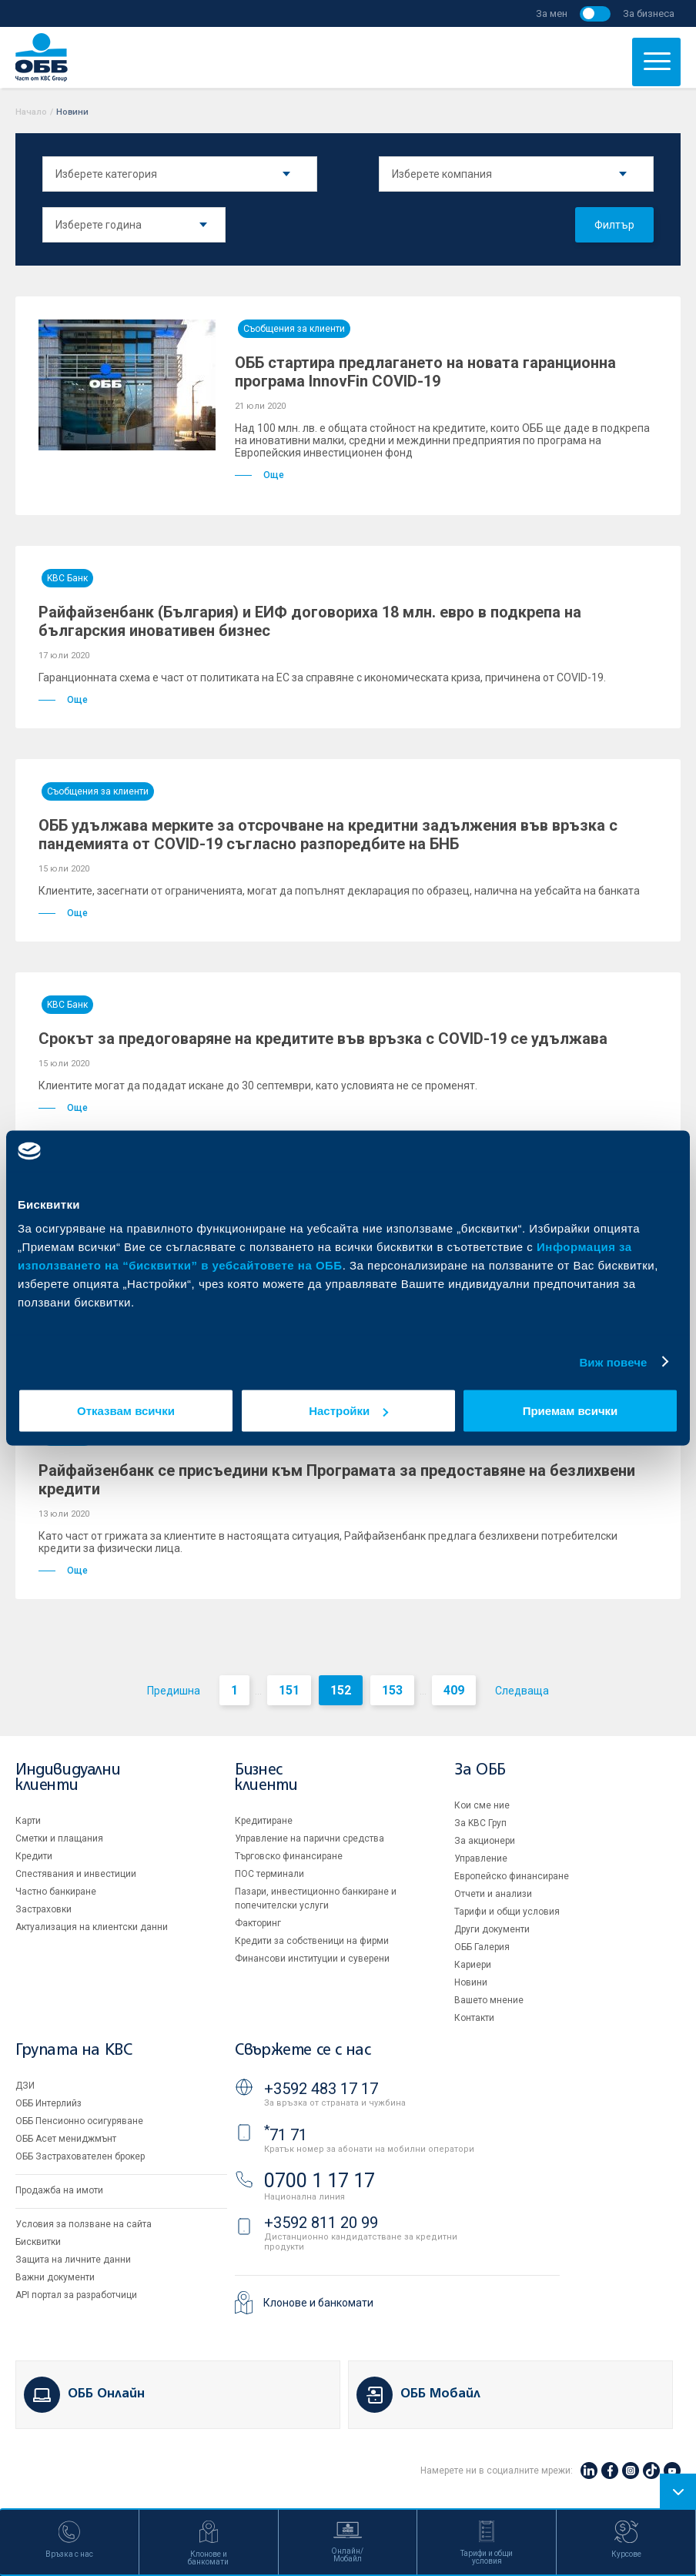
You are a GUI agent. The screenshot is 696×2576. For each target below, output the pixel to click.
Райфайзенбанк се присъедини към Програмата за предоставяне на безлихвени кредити (336, 1479)
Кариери (472, 1964)
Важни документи (55, 2277)
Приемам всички (570, 1410)
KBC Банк (67, 578)
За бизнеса (648, 13)
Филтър (614, 225)
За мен (551, 13)
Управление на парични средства (309, 1838)
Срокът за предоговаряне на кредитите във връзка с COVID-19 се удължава (322, 1038)
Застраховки (43, 1909)
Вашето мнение (489, 2000)
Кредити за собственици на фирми (312, 1940)
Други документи (492, 1929)
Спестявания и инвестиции (75, 1873)
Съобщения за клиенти (294, 328)
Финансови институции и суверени (312, 1958)
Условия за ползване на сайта (83, 2224)
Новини (470, 1982)
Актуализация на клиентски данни (91, 1927)
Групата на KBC (73, 2050)
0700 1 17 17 (319, 2181)
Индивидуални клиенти (67, 1778)
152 (340, 1690)
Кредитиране (264, 1820)
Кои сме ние (482, 1805)
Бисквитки (38, 2241)
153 (392, 1690)
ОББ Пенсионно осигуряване (79, 2121)
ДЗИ (25, 2085)
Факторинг (258, 1923)
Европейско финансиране (511, 1876)
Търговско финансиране (289, 1856)
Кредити (33, 1856)
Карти (28, 1820)
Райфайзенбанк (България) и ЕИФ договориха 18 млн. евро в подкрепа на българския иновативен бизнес (309, 621)
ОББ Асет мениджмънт (65, 2138)
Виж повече (613, 1361)
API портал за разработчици (76, 2295)
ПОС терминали (269, 1873)
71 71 (285, 2135)
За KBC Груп (480, 1823)
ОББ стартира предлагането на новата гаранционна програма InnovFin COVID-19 (425, 371)
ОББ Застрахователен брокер (80, 2156)
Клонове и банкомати (318, 2303)
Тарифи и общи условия (507, 1911)
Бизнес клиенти (266, 1778)
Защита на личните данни (73, 2259)
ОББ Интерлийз (48, 2103)
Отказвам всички (126, 1410)
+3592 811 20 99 (321, 2222)
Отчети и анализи (493, 1894)
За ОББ (480, 1770)
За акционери (484, 1840)
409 (453, 1690)
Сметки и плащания (59, 1838)
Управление (480, 1858)
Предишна (173, 1690)
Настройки (348, 1410)
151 (289, 1690)
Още (259, 475)
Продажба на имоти (59, 2190)
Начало (31, 112)
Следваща (522, 1690)
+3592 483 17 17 (321, 2088)
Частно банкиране (55, 1891)
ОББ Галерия (482, 1947)
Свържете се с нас (302, 2050)
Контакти (474, 2017)
